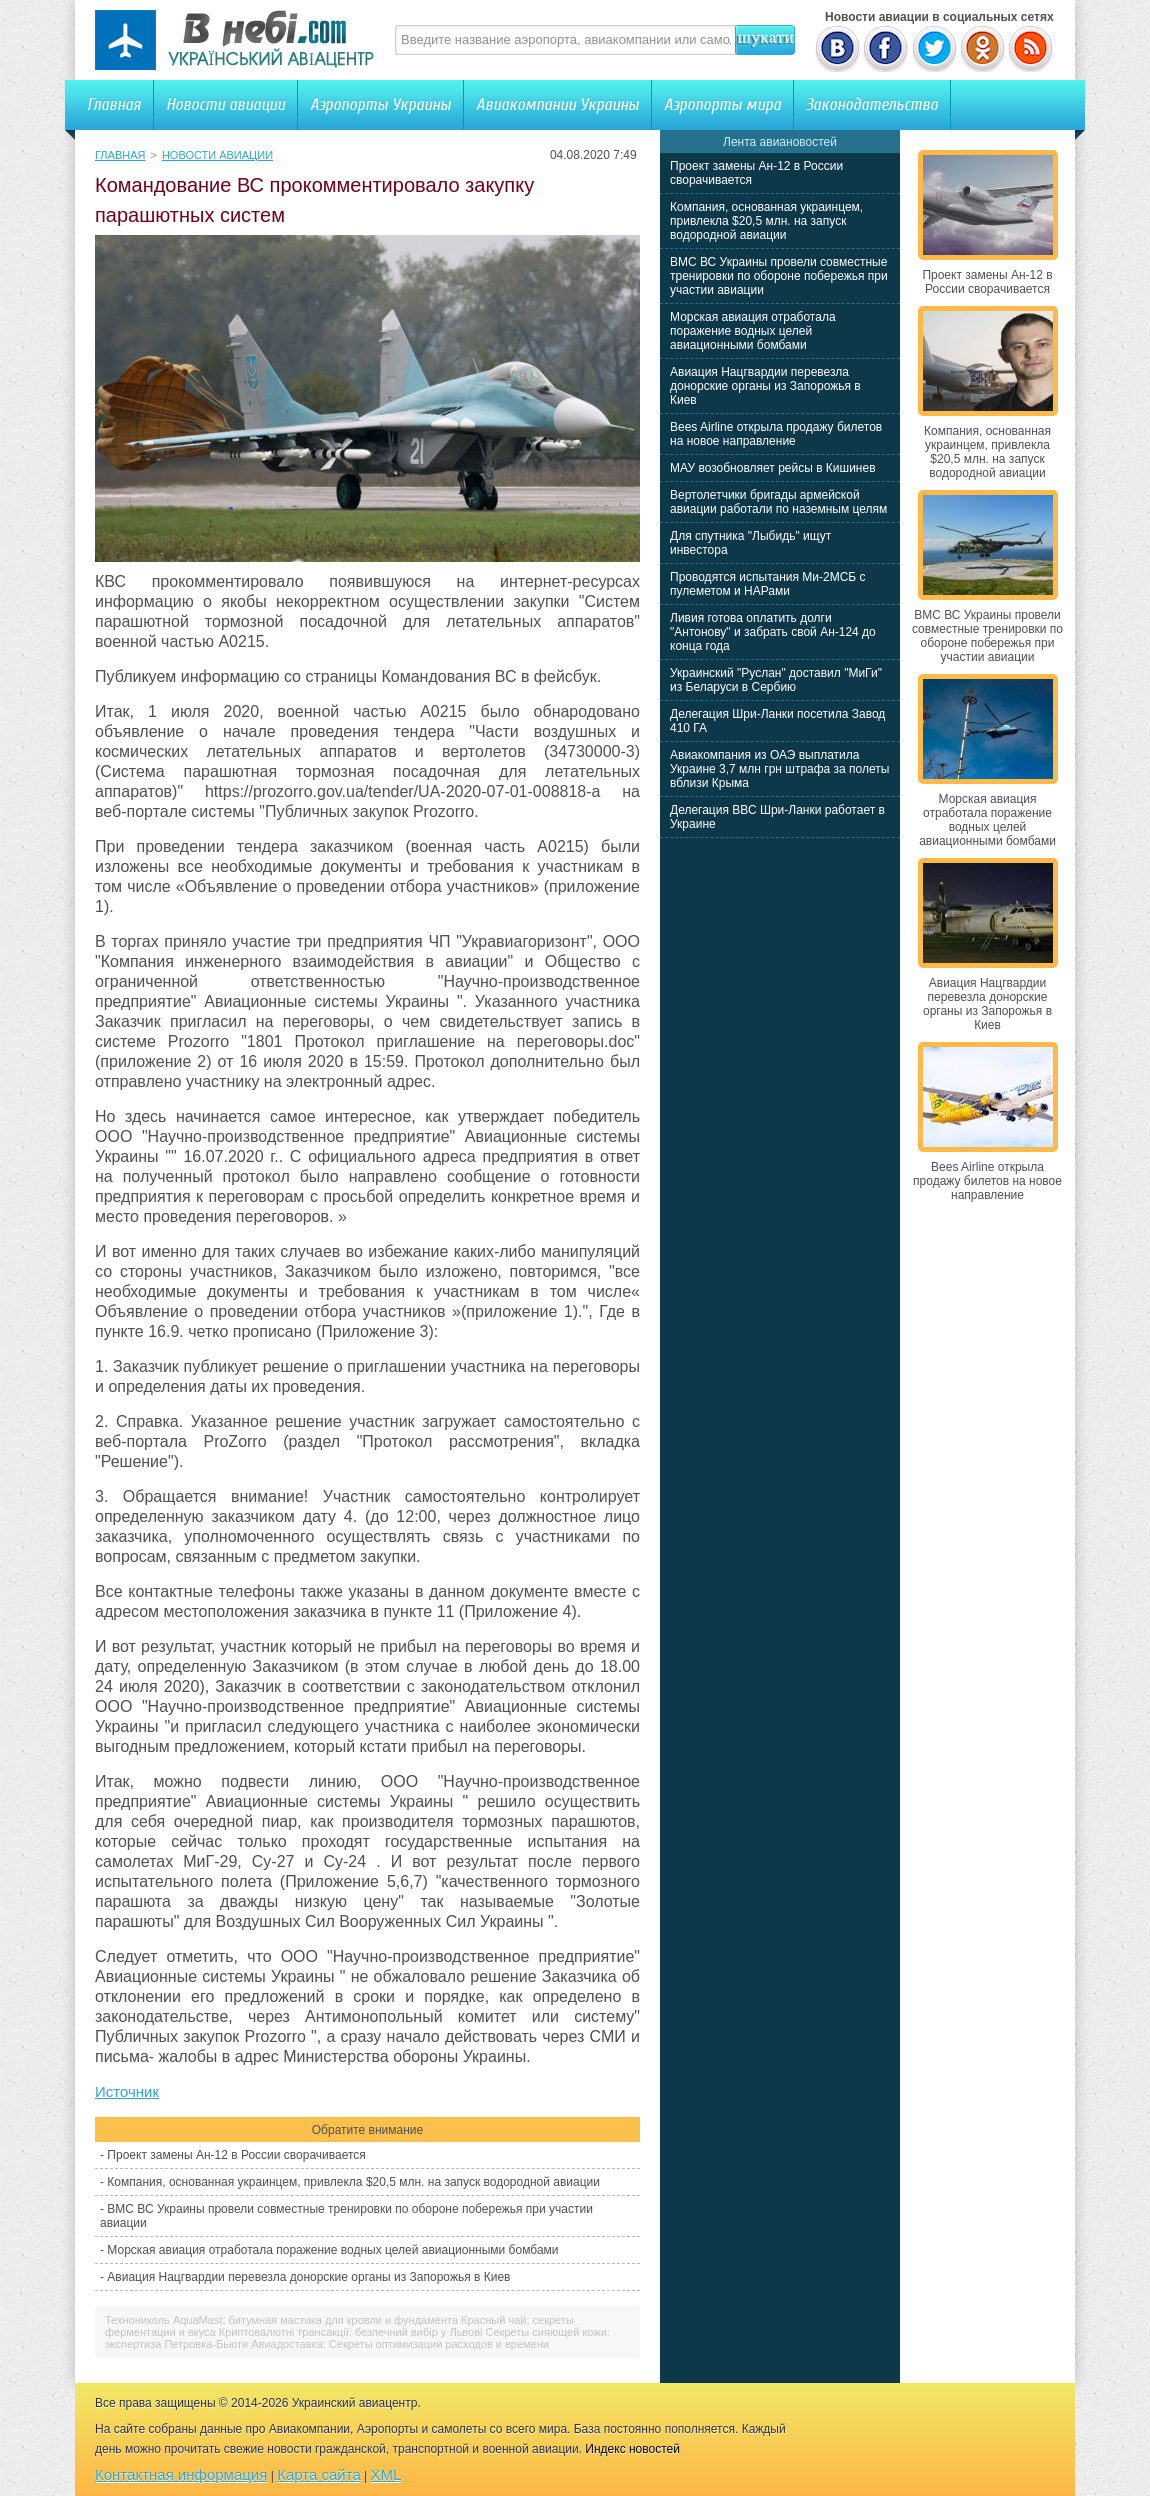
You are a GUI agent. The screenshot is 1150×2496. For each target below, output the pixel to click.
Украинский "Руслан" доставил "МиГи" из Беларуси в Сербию (776, 680)
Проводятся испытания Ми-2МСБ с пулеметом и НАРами (768, 584)
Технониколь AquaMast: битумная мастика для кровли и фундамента (281, 2320)
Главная (114, 104)
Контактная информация (181, 2474)
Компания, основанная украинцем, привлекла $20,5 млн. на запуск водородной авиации (353, 2182)
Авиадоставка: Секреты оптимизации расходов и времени (400, 2344)
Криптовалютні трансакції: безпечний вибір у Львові (351, 2332)
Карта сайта (319, 2474)
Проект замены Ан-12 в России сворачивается (236, 2155)
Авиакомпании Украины (557, 104)
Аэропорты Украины (380, 104)
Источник (127, 2091)
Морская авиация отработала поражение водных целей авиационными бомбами (332, 2250)
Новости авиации (225, 104)
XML (386, 2474)
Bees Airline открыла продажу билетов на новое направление (776, 434)
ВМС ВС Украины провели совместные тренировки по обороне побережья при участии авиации (779, 276)
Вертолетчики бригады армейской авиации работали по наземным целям (778, 502)
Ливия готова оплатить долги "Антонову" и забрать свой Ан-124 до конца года (773, 632)
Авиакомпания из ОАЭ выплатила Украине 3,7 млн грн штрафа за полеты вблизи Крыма (779, 769)
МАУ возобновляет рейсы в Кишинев (773, 468)
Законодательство (872, 104)
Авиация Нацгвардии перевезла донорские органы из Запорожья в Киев (308, 2277)
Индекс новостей (632, 2449)
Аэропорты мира (722, 104)
